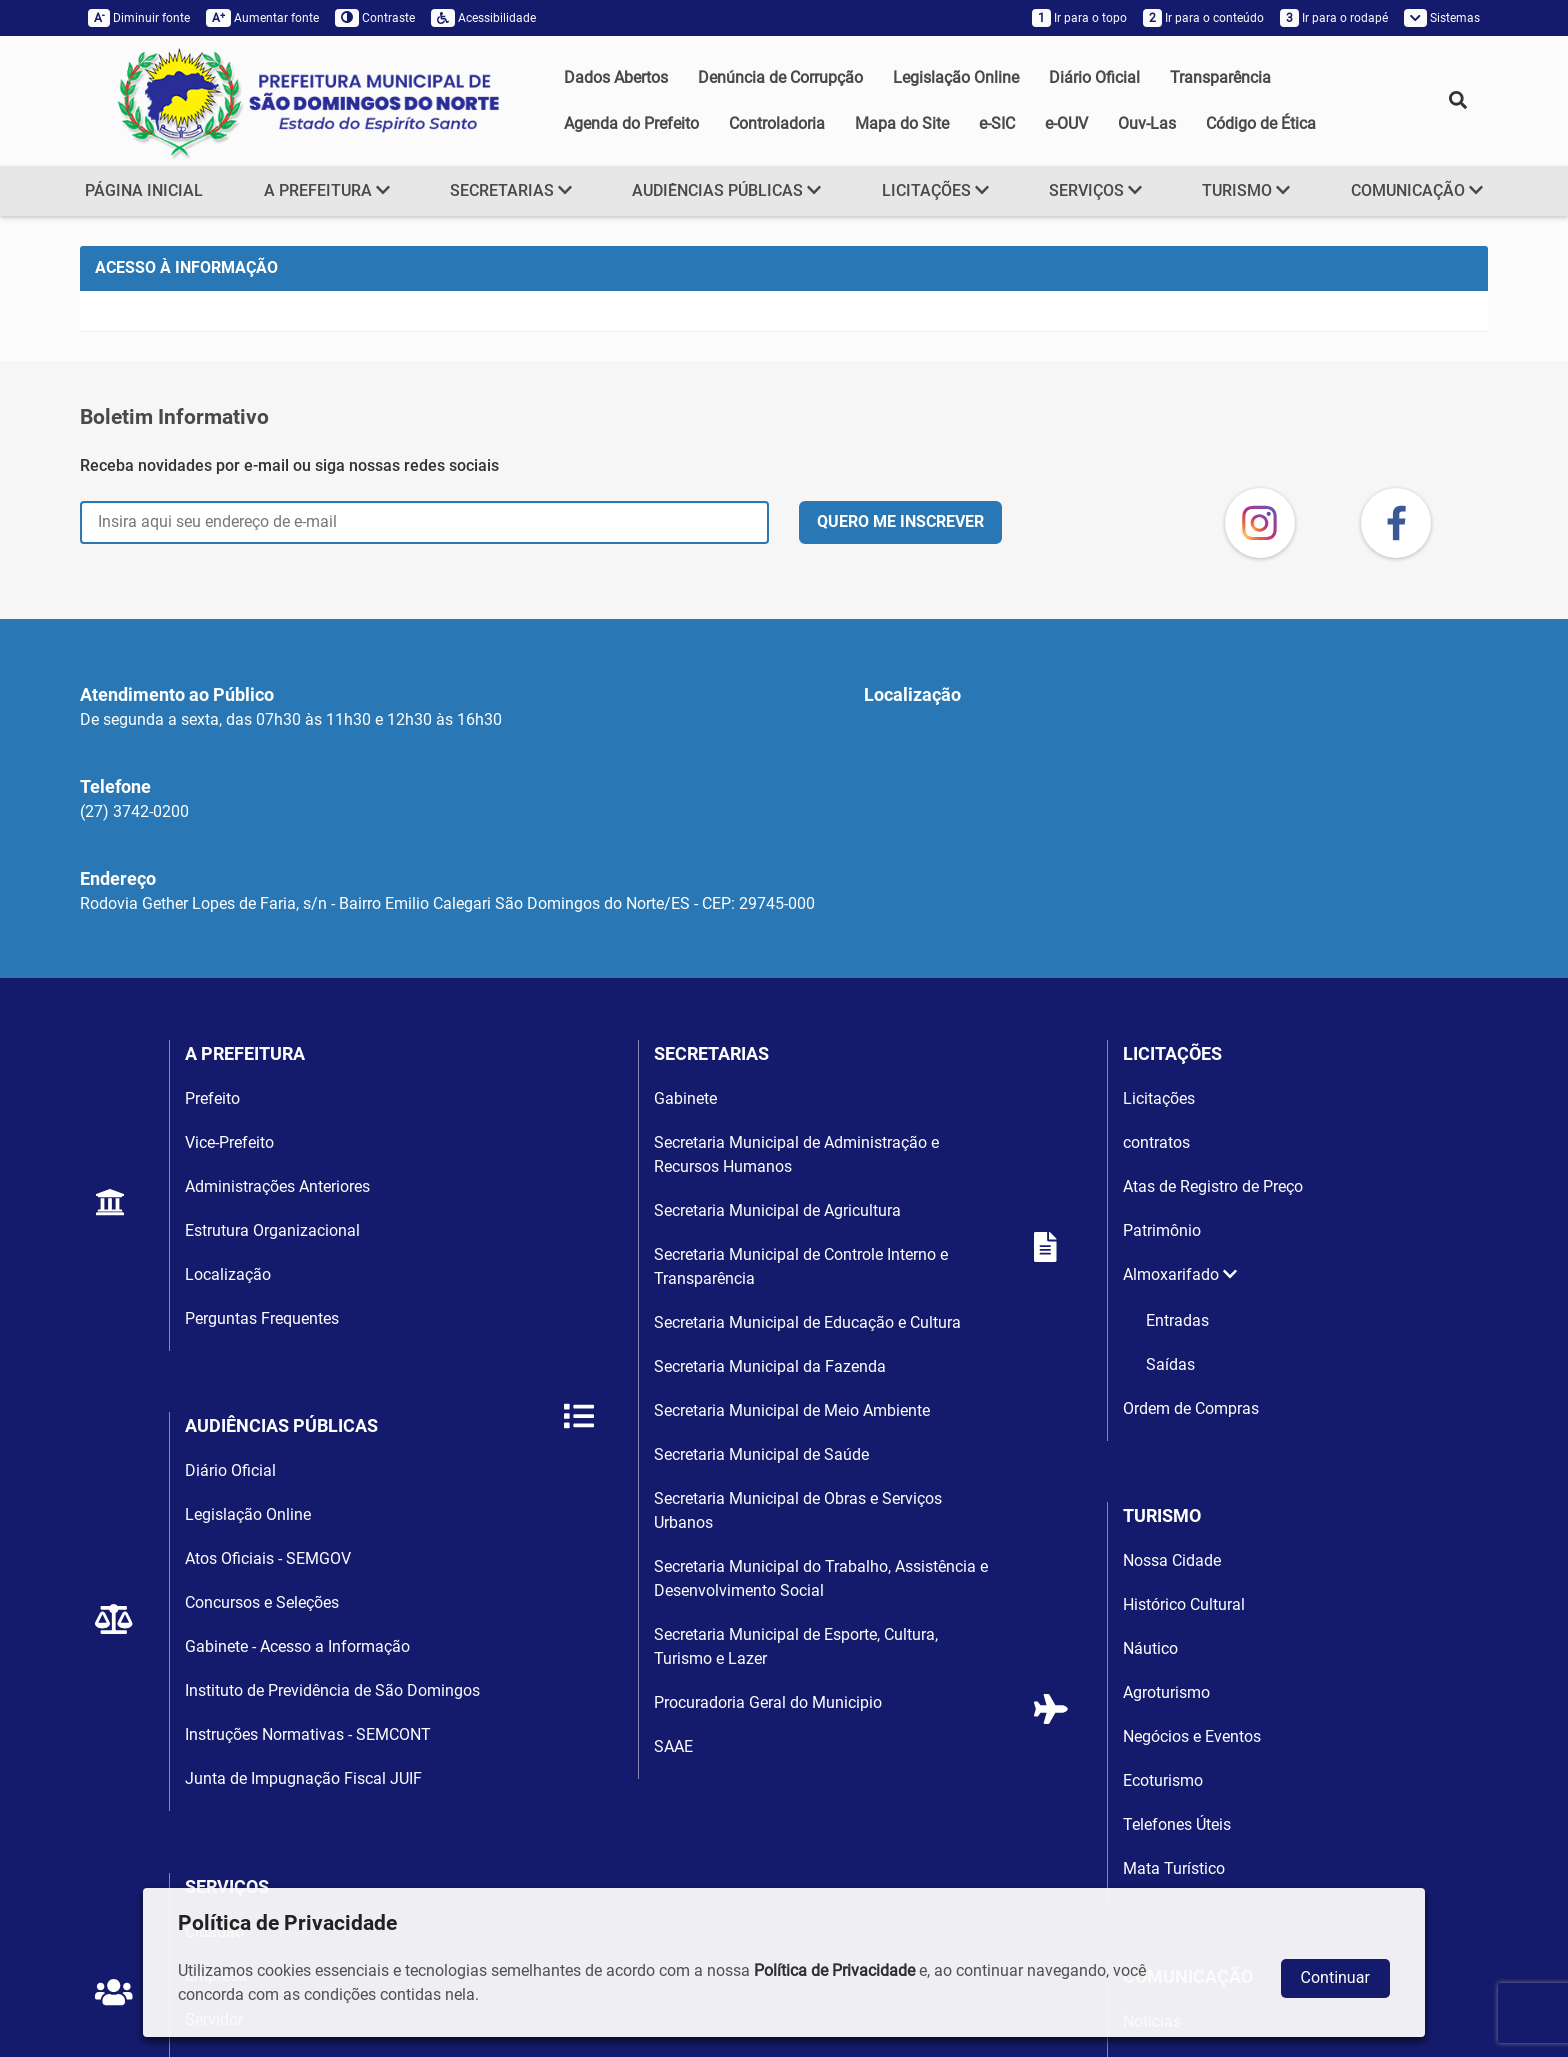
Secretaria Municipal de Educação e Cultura (807, 1322)
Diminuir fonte (139, 18)
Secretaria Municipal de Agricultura (777, 1210)
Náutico (1150, 1648)
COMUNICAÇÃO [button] (1417, 190)
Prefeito (212, 1098)
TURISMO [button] (1246, 190)
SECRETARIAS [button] (511, 190)
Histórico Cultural (1184, 1604)
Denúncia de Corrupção (780, 77)
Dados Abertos (616, 77)
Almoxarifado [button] (1180, 1274)
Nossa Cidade (1172, 1560)
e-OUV (1066, 123)
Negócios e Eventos (1192, 1736)
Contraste (375, 18)
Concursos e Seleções (262, 1602)
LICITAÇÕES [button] (935, 190)
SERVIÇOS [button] (1095, 190)
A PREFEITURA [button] (327, 190)
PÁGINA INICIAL (144, 190)
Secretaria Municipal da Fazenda (770, 1366)
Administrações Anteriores (277, 1186)
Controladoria (777, 123)
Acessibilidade (483, 18)
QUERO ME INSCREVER (900, 521)
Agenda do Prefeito (631, 123)
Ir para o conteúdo (1203, 18)
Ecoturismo (1163, 1780)
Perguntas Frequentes (262, 1318)
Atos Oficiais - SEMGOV (268, 1558)
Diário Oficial (1094, 77)
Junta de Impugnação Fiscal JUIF (303, 1778)
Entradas (1177, 1320)
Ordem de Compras (1191, 1408)
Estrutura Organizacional (272, 1230)
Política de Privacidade (834, 1970)
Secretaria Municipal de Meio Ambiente (792, 1410)
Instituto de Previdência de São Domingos (332, 1690)
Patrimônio (1162, 1230)
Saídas (1170, 1364)
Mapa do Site (902, 123)
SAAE (673, 1746)
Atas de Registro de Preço (1213, 1186)
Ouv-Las (1147, 123)
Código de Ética (1261, 123)
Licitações (1159, 1098)
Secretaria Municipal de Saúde (761, 1454)
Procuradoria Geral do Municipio (768, 1702)
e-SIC (997, 123)
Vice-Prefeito (229, 1142)
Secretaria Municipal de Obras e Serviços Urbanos (798, 1510)
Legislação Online (956, 77)
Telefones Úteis (1177, 1824)
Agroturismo (1166, 1692)
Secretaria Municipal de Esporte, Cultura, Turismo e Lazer (796, 1646)
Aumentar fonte (262, 18)
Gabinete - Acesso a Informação (297, 1646)
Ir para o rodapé (1334, 18)
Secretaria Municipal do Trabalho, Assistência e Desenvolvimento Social (821, 1578)
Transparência (1220, 77)
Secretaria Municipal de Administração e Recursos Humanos (796, 1154)
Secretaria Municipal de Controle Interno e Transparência (801, 1266)
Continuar (1335, 1977)
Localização (228, 1274)
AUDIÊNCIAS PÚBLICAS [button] (726, 190)
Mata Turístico (1174, 1868)
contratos (1156, 1142)
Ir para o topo (1079, 18)
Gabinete (685, 1098)
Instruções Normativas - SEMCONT (308, 1734)
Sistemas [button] (1442, 18)
